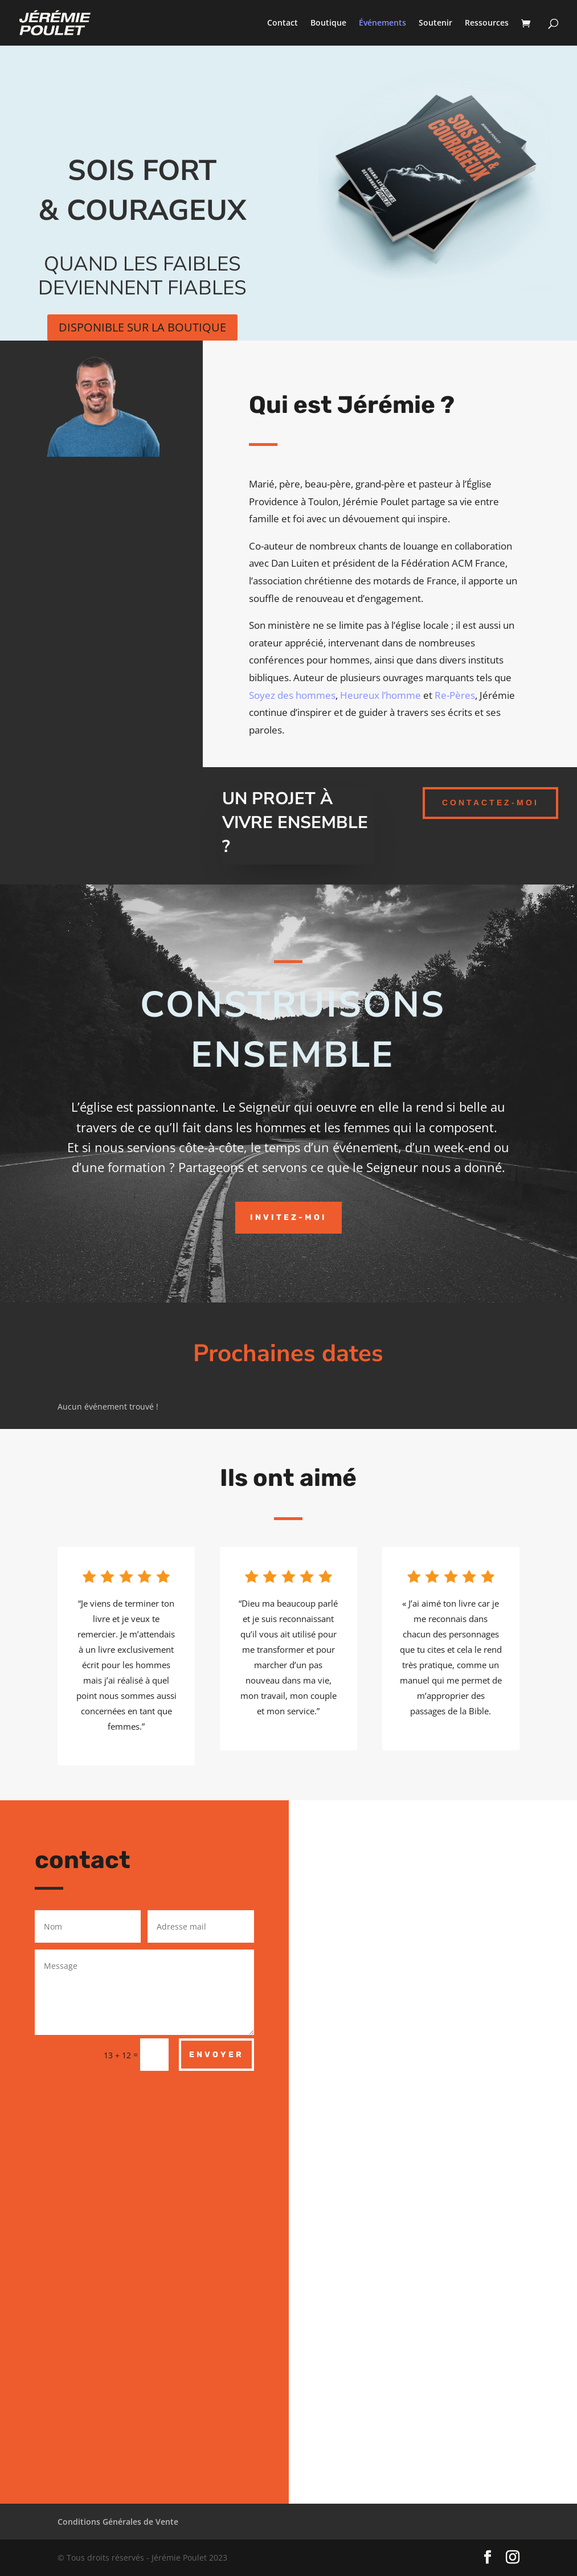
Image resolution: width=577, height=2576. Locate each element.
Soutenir (435, 23)
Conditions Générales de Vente (118, 2521)
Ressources (487, 23)
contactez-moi (490, 802)
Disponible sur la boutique (142, 327)
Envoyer (216, 2054)
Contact (282, 23)
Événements (382, 23)
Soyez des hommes (292, 695)
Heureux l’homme (380, 695)
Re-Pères (455, 695)
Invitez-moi (288, 1217)
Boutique (328, 23)
